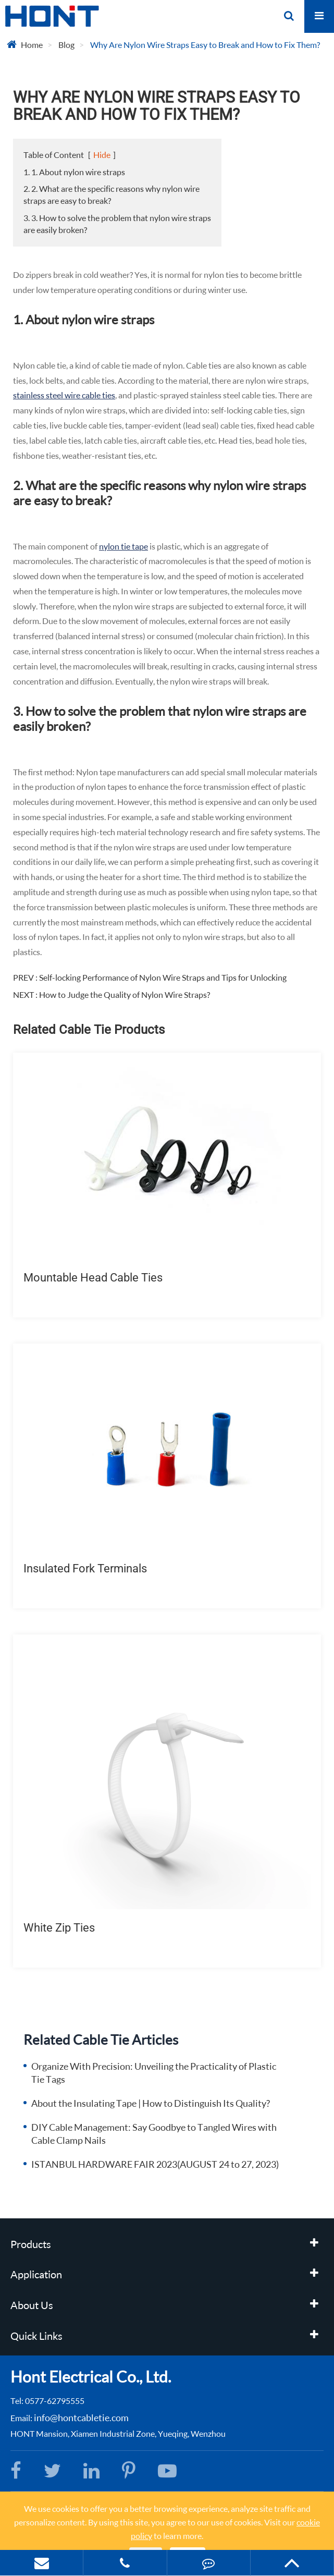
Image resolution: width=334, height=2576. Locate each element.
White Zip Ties (59, 1927)
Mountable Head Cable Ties (93, 1277)
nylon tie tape (123, 546)
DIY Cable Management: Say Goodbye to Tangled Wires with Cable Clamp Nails (154, 2133)
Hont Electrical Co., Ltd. (90, 2376)
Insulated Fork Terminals (85, 1568)
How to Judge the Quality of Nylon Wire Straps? (124, 994)
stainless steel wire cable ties (64, 395)
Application (36, 2274)
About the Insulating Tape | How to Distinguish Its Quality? (150, 2103)
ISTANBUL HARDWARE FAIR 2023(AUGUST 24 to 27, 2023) (155, 2164)
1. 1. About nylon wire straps (74, 172)
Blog (66, 45)
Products (30, 2244)
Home (32, 45)
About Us (31, 2305)
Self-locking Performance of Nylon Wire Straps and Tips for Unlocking (163, 977)
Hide (101, 155)
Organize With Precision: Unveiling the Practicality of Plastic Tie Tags (153, 2072)
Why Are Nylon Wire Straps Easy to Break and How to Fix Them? (205, 45)
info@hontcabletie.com (81, 2417)
